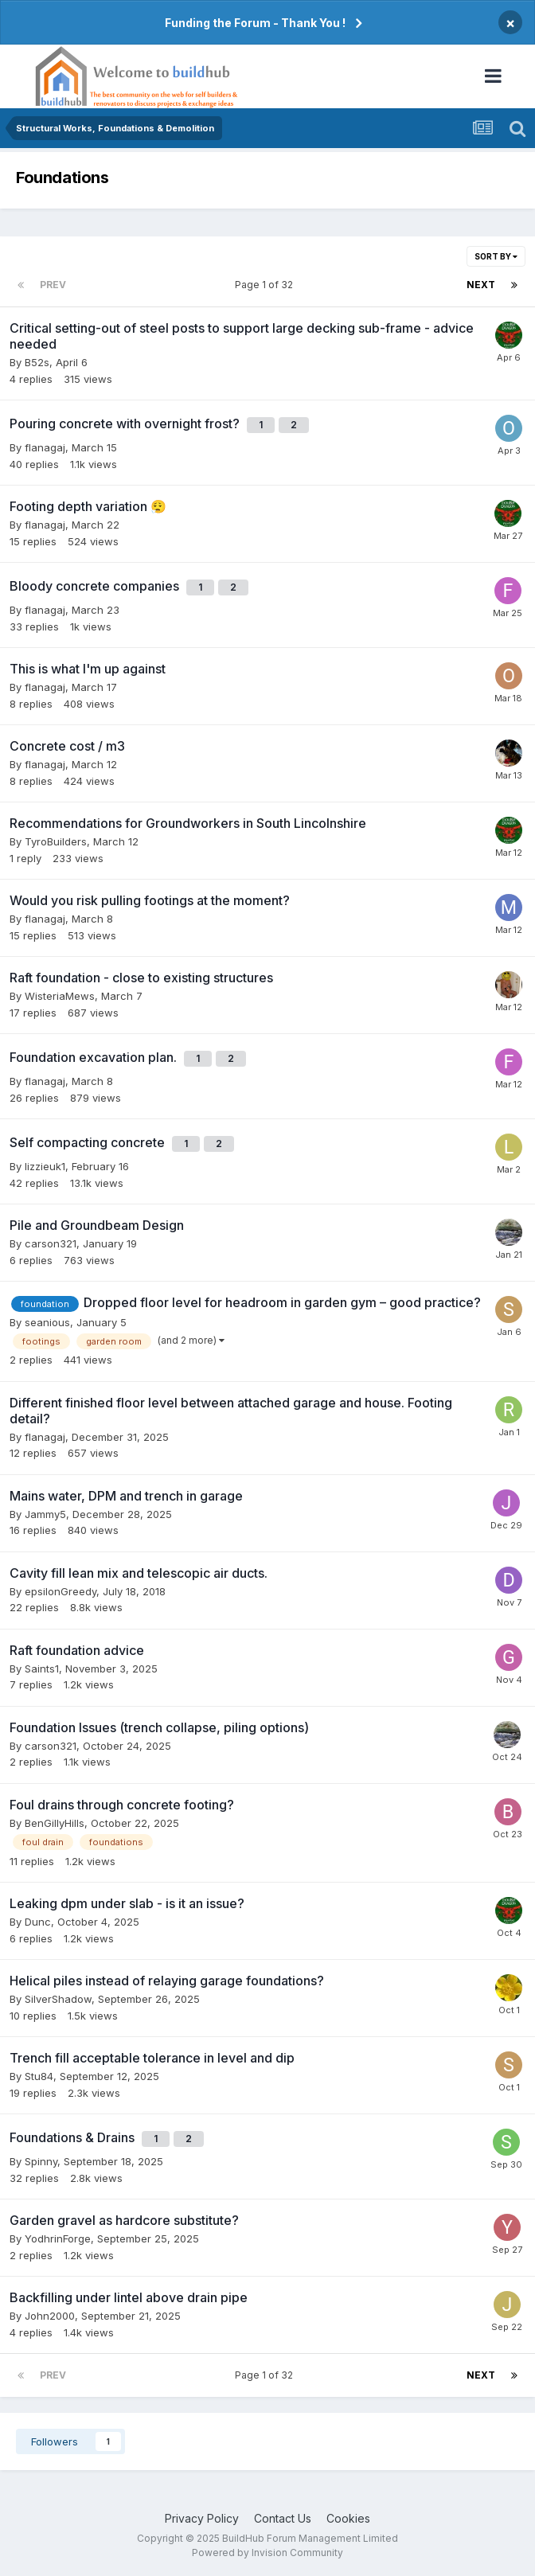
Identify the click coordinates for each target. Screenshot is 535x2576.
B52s (37, 362)
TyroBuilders (56, 841)
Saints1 (42, 1668)
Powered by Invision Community (267, 2552)
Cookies (348, 2518)
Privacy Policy (202, 2518)
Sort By (495, 256)
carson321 (50, 1243)
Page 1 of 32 (266, 285)
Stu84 (39, 2076)
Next (481, 285)
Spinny (41, 2161)
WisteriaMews (60, 995)
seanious (47, 1322)
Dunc (38, 1921)
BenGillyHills (54, 1823)
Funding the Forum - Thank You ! (255, 22)
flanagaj (45, 447)
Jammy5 (45, 1514)
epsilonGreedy (60, 1591)
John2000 (50, 2315)
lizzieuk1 (45, 1166)
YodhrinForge (58, 2238)
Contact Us (282, 2518)
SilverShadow (58, 1998)
